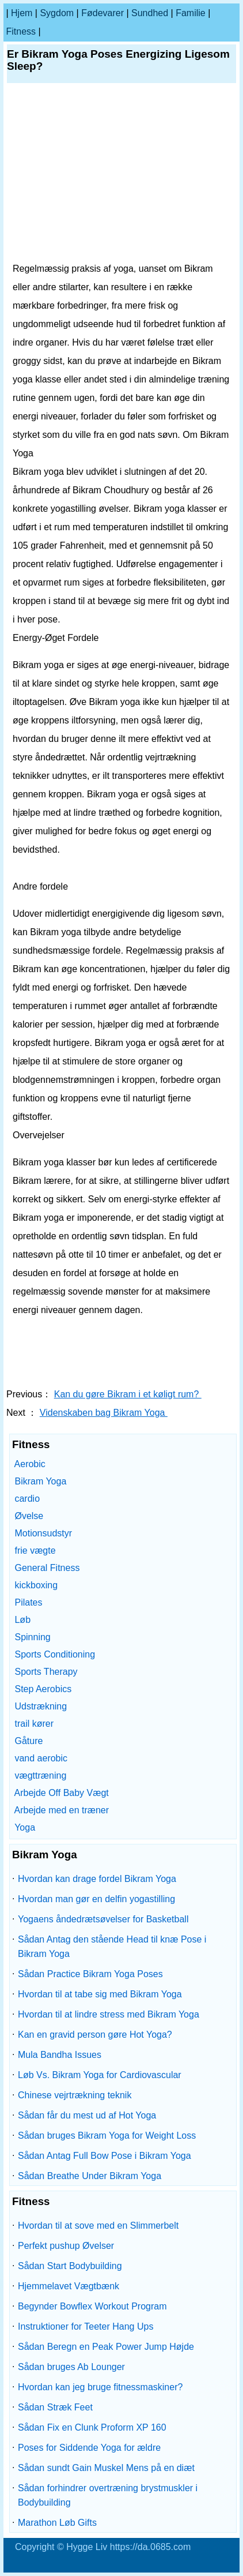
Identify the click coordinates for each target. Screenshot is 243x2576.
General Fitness (46, 1568)
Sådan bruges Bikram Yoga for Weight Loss (107, 2135)
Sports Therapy (45, 1672)
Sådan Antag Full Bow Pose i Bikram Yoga (104, 2156)
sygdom (57, 13)
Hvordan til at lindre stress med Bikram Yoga (108, 2014)
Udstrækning (40, 1706)
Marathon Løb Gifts (57, 2523)
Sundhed (149, 13)
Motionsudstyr (43, 1533)
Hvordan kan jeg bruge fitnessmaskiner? (100, 2387)
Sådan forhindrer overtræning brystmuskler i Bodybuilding (108, 2495)
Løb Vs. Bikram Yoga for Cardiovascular (99, 2075)
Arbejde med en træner (61, 1810)
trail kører (34, 1723)
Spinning (32, 1637)
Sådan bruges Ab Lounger (71, 2367)
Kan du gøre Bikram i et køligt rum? (128, 1394)
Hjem (21, 13)
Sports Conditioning (54, 1654)
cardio (27, 1498)
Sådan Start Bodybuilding (70, 2266)
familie (191, 13)
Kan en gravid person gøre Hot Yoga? (95, 2034)
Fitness (21, 31)
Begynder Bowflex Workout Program (92, 2306)
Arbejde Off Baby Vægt (61, 1793)
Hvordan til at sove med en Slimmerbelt (98, 2225)
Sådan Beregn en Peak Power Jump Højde (106, 2347)
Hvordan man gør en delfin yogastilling (96, 1899)
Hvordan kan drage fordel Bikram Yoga (97, 1879)
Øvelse (28, 1516)
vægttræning (40, 1775)
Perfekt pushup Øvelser (66, 2246)
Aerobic (29, 1464)
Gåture (28, 1741)
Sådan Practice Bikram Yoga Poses (90, 1974)
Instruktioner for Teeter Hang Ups (85, 2326)
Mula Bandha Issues (59, 2055)
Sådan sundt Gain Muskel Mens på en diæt (106, 2468)
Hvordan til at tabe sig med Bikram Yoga (100, 1994)
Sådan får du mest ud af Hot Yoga (87, 2115)
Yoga (24, 1827)
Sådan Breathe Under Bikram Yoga (89, 2176)
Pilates (28, 1602)
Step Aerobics (42, 1689)
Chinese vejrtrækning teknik (74, 2095)
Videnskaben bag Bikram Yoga (104, 1413)
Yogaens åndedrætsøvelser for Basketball (103, 1919)
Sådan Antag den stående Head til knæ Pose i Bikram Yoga (112, 1946)
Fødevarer (102, 13)
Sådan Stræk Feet (55, 2407)
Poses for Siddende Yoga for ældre (89, 2448)
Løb (22, 1620)
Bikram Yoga (40, 1481)
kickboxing (36, 1585)
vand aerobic (40, 1758)
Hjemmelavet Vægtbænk (68, 2286)
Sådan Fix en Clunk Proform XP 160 (92, 2427)
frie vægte (34, 1550)
